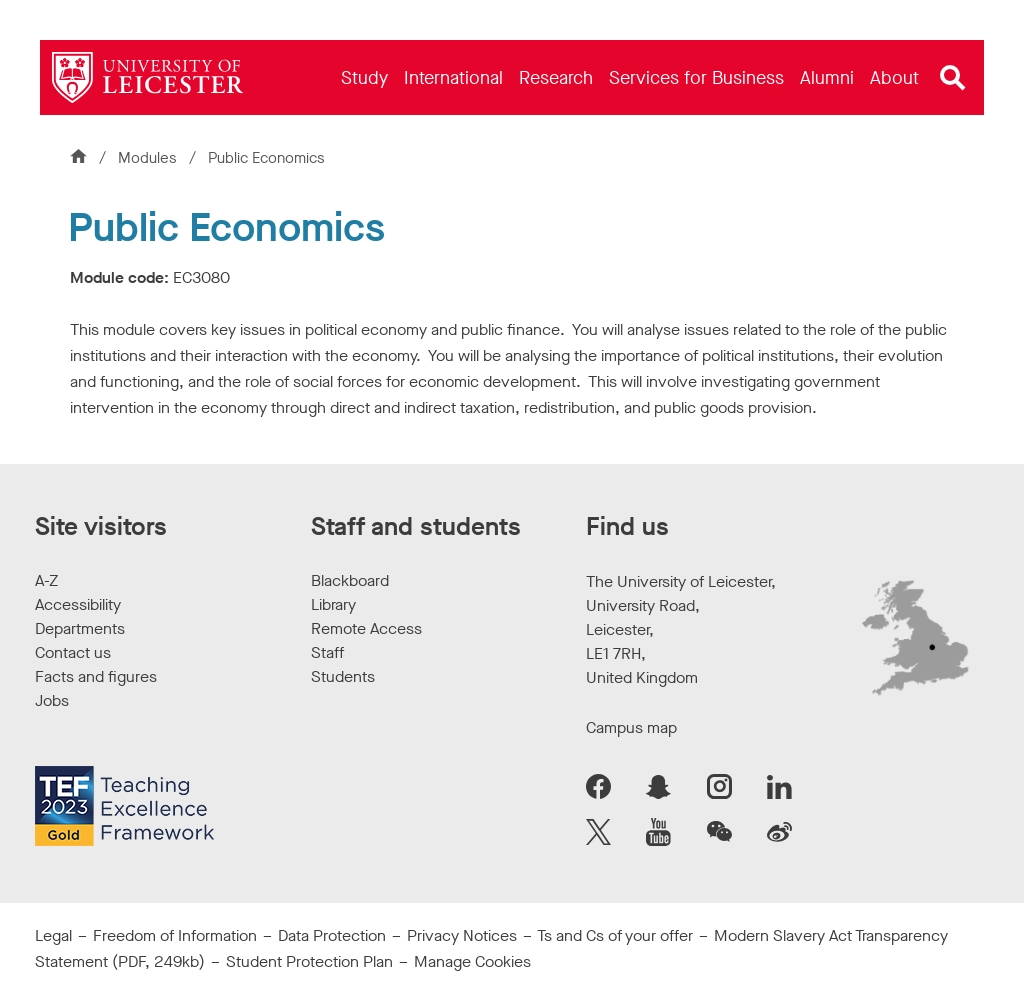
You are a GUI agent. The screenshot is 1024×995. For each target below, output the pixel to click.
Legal (53, 935)
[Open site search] (953, 78)
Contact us (73, 652)
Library (333, 604)
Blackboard (350, 580)
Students (343, 676)
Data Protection (332, 935)
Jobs (52, 700)
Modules (149, 158)
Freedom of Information (175, 935)
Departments (80, 628)
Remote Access (366, 628)
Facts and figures (96, 676)
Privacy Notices (462, 935)
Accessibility (78, 604)
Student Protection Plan (309, 961)
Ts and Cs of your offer (615, 935)
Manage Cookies (472, 961)
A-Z (46, 580)
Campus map (631, 727)
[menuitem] (364, 77)
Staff (327, 652)
